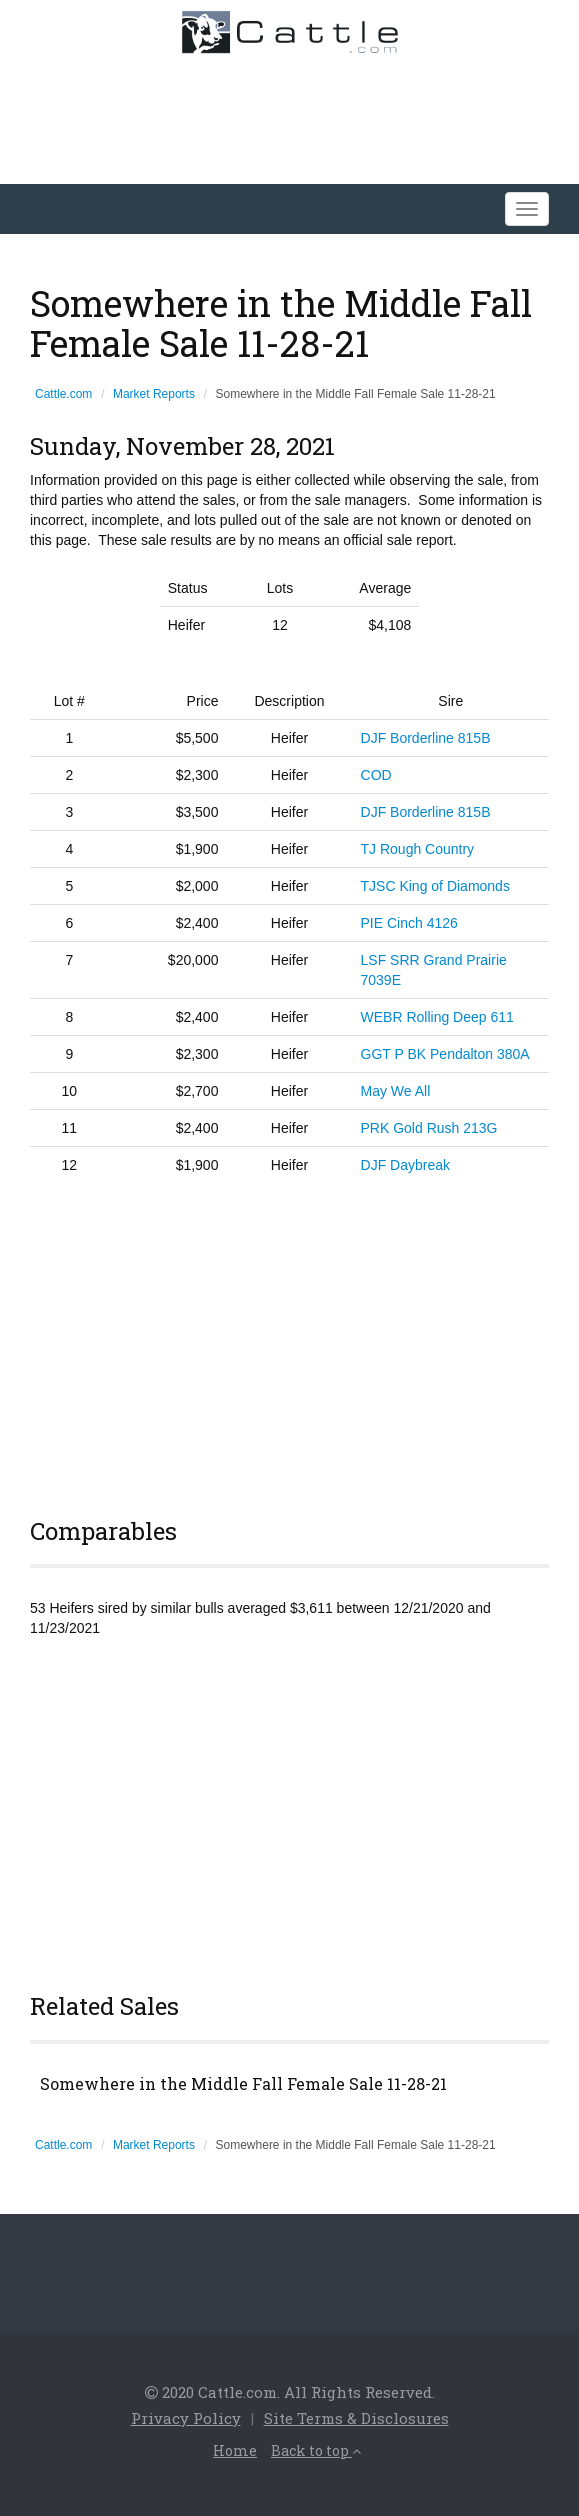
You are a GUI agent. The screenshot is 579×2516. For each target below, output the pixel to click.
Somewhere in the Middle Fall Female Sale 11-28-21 (243, 2084)
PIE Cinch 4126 (409, 923)
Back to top (316, 2450)
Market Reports (154, 394)
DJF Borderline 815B (426, 738)
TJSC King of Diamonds (435, 886)
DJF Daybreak (405, 1165)
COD (376, 775)
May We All (396, 1091)
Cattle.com (63, 394)
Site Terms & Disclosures (356, 2418)
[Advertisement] (289, 1343)
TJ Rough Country (418, 849)
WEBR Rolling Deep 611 (437, 1017)
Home (235, 2450)
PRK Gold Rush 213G (429, 1128)
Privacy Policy (186, 2418)
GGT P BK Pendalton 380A (445, 1054)
